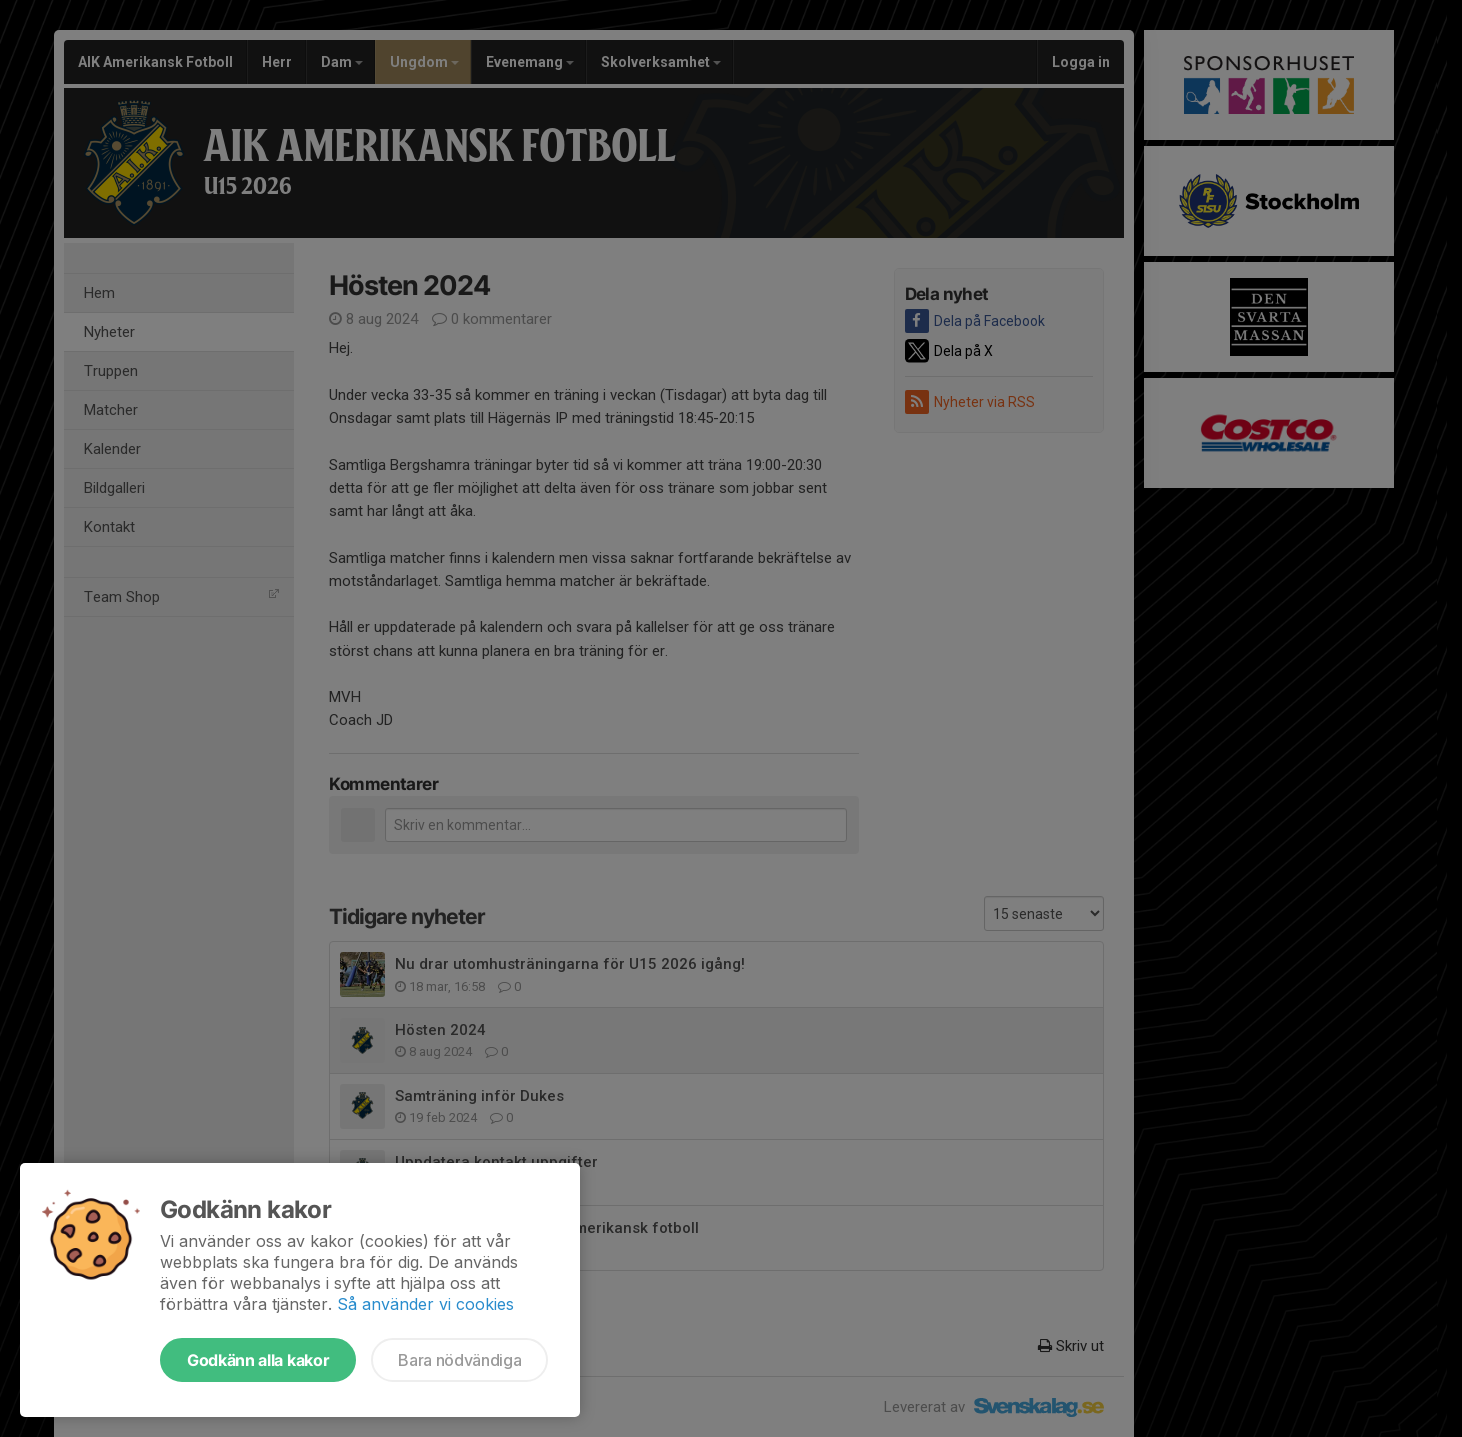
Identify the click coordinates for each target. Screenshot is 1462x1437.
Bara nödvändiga (459, 1360)
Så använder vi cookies (425, 1304)
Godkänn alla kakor (258, 1360)
